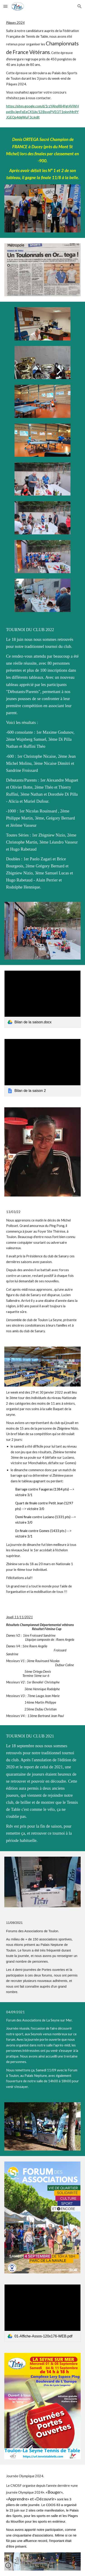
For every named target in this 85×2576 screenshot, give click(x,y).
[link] (42, 999)
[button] (5, 6)
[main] (42, 70)
